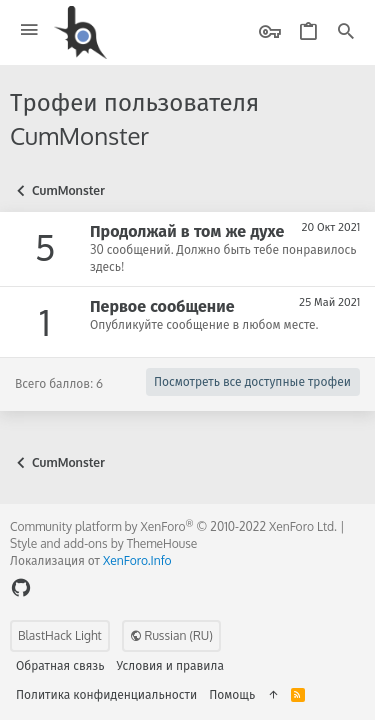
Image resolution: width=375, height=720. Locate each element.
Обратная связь (60, 665)
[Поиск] (346, 32)
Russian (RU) (171, 635)
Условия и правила (170, 665)
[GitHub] (21, 587)
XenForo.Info (137, 560)
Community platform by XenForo (173, 526)
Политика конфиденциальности (106, 694)
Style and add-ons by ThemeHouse (103, 543)
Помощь (232, 694)
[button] (29, 30)
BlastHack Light (60, 635)
